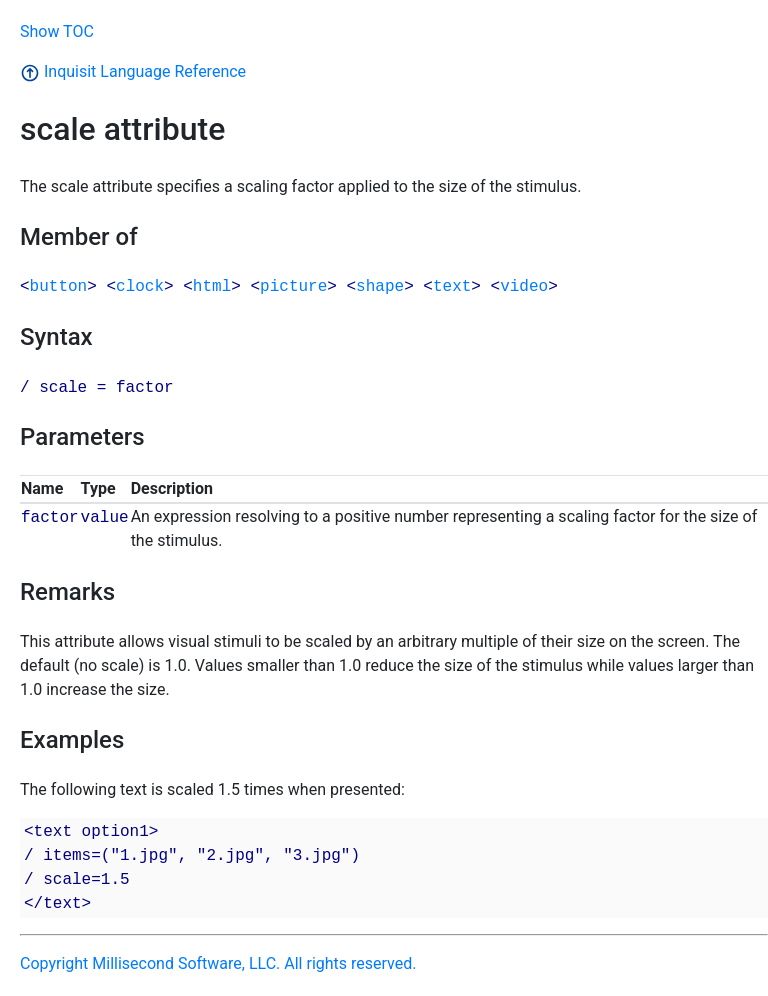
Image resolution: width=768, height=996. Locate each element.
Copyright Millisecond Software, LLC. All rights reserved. (218, 963)
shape (380, 287)
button (59, 287)
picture (293, 287)
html (212, 287)
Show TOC (57, 31)
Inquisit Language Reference (133, 71)
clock (140, 287)
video (524, 287)
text (452, 287)
